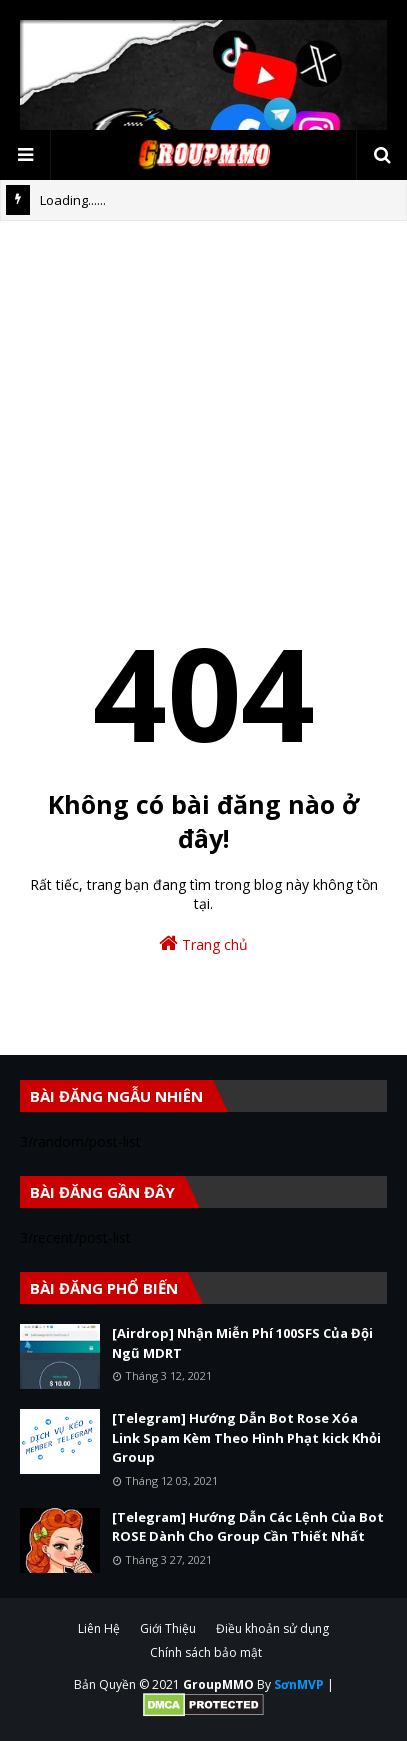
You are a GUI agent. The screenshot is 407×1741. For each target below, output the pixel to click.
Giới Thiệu (168, 1628)
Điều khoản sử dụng (272, 1628)
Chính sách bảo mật (206, 1652)
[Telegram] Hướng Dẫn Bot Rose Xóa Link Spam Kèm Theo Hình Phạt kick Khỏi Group (246, 1437)
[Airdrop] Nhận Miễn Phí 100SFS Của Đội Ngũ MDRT (242, 1343)
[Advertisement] (203, 404)
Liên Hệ (99, 1628)
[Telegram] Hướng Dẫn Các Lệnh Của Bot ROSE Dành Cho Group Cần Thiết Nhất (248, 1527)
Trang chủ (203, 943)
